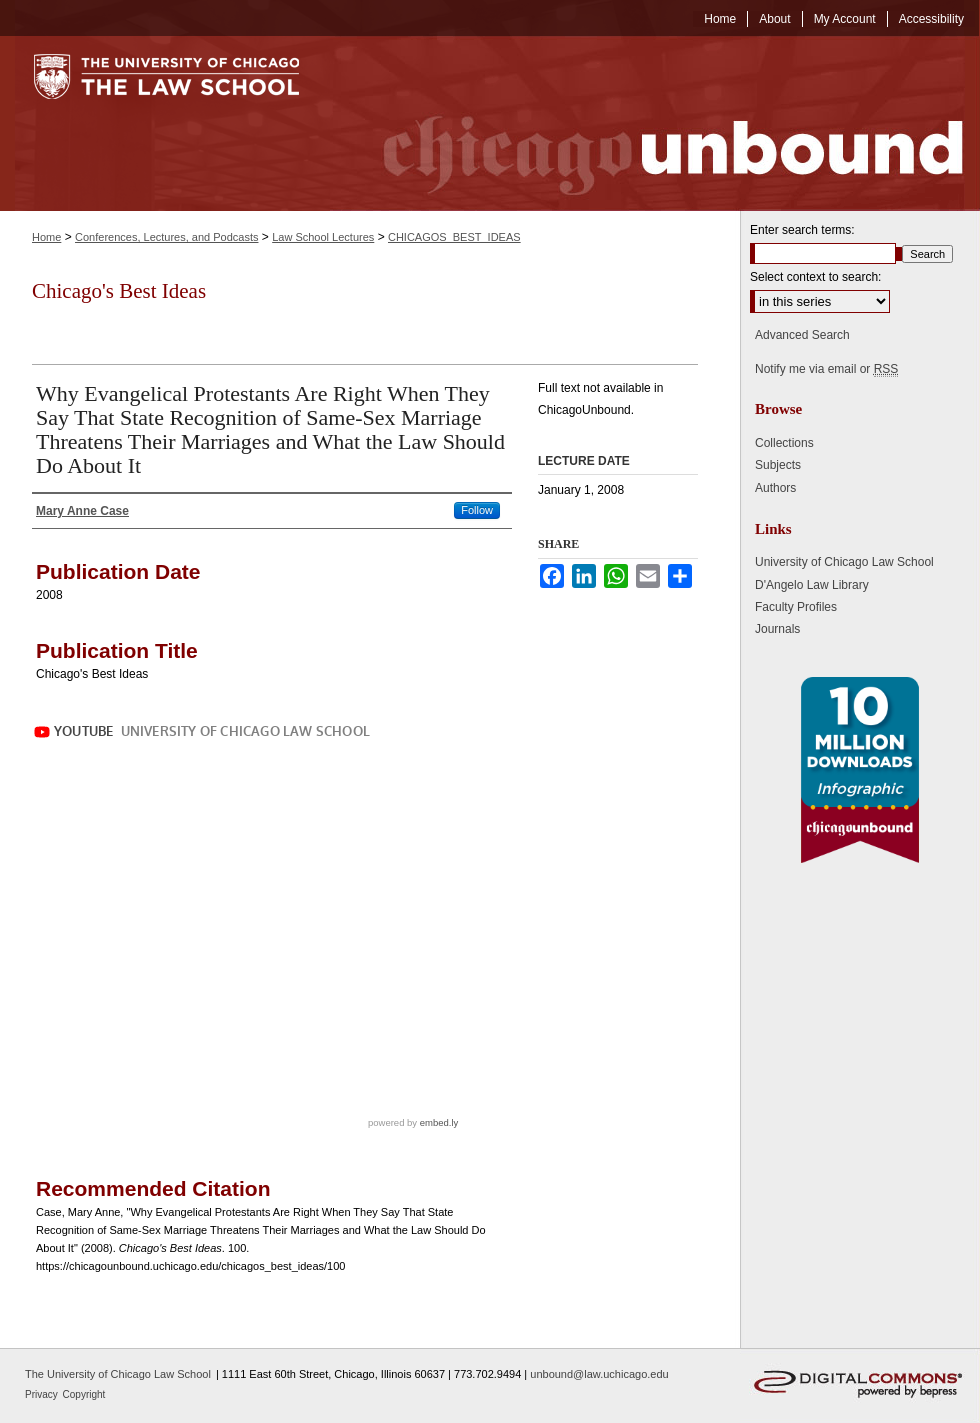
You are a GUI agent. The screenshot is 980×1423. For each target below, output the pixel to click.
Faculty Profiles (796, 607)
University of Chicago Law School (844, 562)
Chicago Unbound (655, 123)
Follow (477, 510)
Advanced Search (802, 335)
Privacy (43, 1394)
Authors (775, 488)
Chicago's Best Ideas (119, 291)
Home (46, 237)
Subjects (778, 465)
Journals (777, 629)
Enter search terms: (802, 230)
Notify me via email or (826, 369)
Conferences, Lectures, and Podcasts (166, 237)
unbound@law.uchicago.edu (599, 1374)
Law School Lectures (323, 237)
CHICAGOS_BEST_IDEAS (454, 237)
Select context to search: (815, 277)
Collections (784, 443)
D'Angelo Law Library (812, 585)
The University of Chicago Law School (118, 1374)
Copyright (84, 1394)
